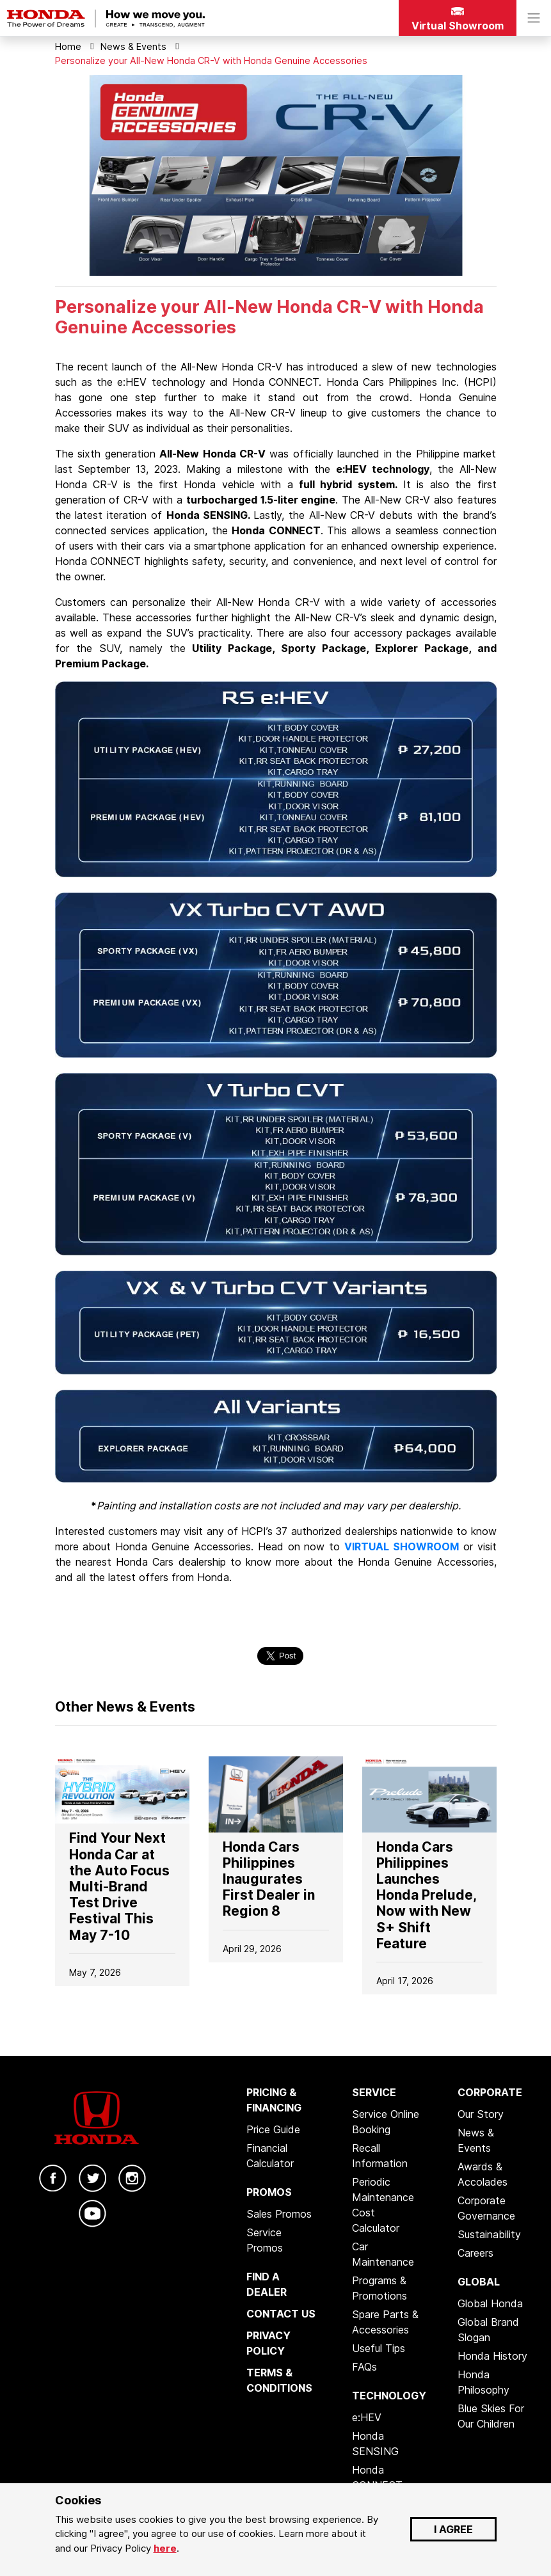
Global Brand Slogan (488, 2330)
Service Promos (264, 2240)
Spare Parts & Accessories (385, 2322)
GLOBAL (479, 2281)
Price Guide (273, 2129)
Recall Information (380, 2156)
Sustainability (489, 2234)
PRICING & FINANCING (273, 2100)
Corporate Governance (486, 2208)
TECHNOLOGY (389, 2395)
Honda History (492, 2355)
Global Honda (490, 2303)
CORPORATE (490, 2092)
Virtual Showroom (457, 19)
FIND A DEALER (266, 2284)
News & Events (133, 46)
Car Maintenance (383, 2254)
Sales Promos (279, 2213)
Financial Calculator (270, 2156)
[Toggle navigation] (533, 18)
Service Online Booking (385, 2122)
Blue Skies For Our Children (491, 2416)
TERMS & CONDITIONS (279, 2380)
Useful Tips (378, 2348)
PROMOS (269, 2192)
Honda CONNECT (377, 2477)
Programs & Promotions (379, 2288)
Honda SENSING (375, 2443)
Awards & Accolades (482, 2174)
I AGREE (453, 2529)
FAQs (364, 2366)
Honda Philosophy (483, 2382)
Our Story (481, 2114)
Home (68, 46)
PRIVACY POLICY (268, 2343)
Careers (475, 2252)
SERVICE (374, 2092)
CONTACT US (280, 2313)
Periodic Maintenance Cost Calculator (383, 2204)
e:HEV (366, 2417)
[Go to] (122, 1789)
